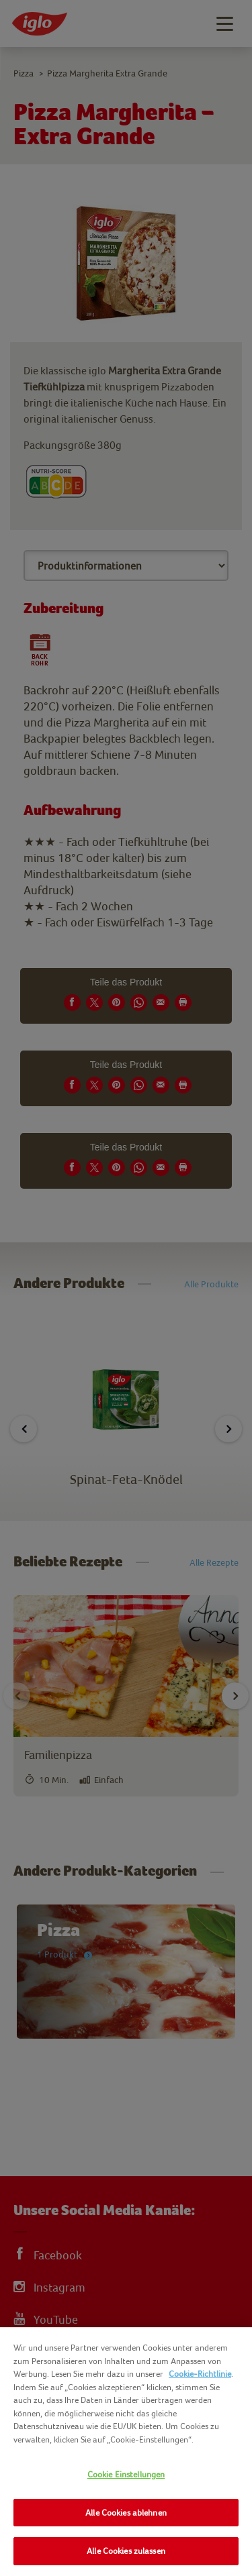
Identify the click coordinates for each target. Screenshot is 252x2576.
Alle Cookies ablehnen (126, 2513)
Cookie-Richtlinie (200, 2374)
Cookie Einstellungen (126, 2474)
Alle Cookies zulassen (126, 2551)
